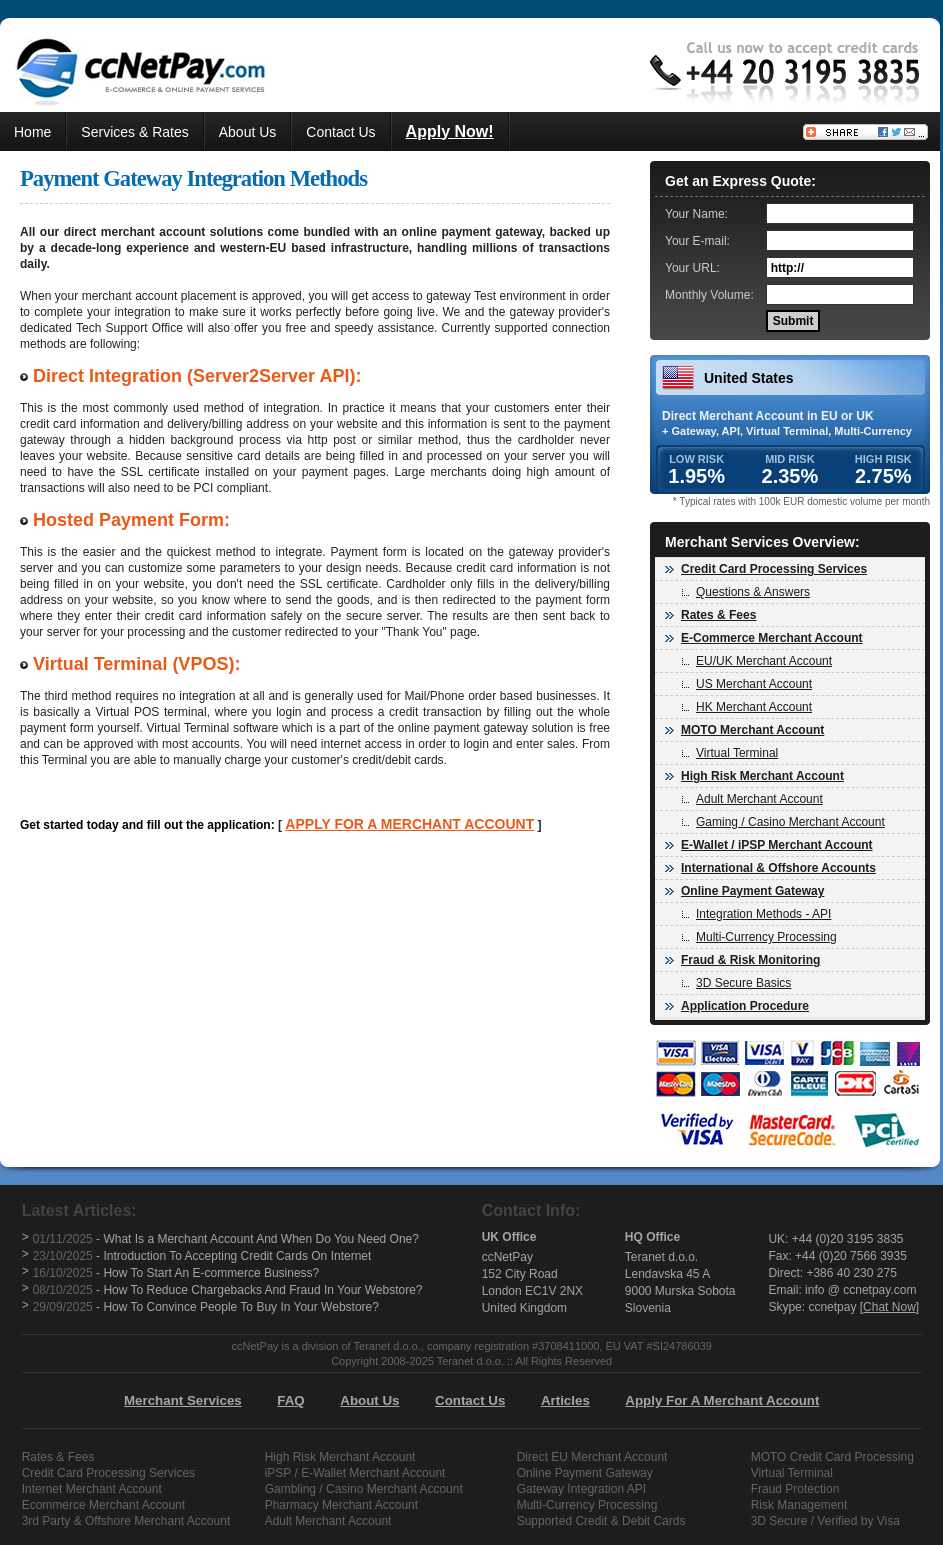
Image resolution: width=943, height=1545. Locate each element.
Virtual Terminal (730, 753)
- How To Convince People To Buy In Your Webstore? (206, 1307)
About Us (248, 132)
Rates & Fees (58, 1457)
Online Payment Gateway (585, 1473)
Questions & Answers (746, 592)
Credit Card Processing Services (108, 1473)
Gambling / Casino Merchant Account (364, 1489)
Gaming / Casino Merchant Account (783, 822)
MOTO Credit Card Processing (832, 1457)
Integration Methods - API (756, 914)
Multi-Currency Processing (759, 937)
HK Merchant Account (747, 707)
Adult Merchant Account (752, 799)
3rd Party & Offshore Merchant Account (126, 1521)
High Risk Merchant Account (340, 1457)
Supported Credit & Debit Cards (601, 1521)
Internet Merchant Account (92, 1489)
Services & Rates (134, 132)
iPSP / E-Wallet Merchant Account (355, 1473)
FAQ (290, 1400)
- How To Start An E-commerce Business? (176, 1273)
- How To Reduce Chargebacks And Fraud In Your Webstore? (228, 1290)
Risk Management (799, 1505)
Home (32, 132)
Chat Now (889, 1307)
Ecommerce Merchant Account (103, 1505)
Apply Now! (450, 131)
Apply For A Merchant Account (722, 1400)
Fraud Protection (795, 1489)
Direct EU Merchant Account (592, 1457)
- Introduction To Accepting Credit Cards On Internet (202, 1256)
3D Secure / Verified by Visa (825, 1521)
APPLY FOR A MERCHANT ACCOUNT (409, 824)
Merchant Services (183, 1400)
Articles (565, 1400)
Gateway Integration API (581, 1489)
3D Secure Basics (736, 983)
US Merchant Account (747, 684)
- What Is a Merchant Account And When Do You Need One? (226, 1239)
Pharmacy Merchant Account (341, 1505)
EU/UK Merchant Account (757, 661)
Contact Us (340, 132)
